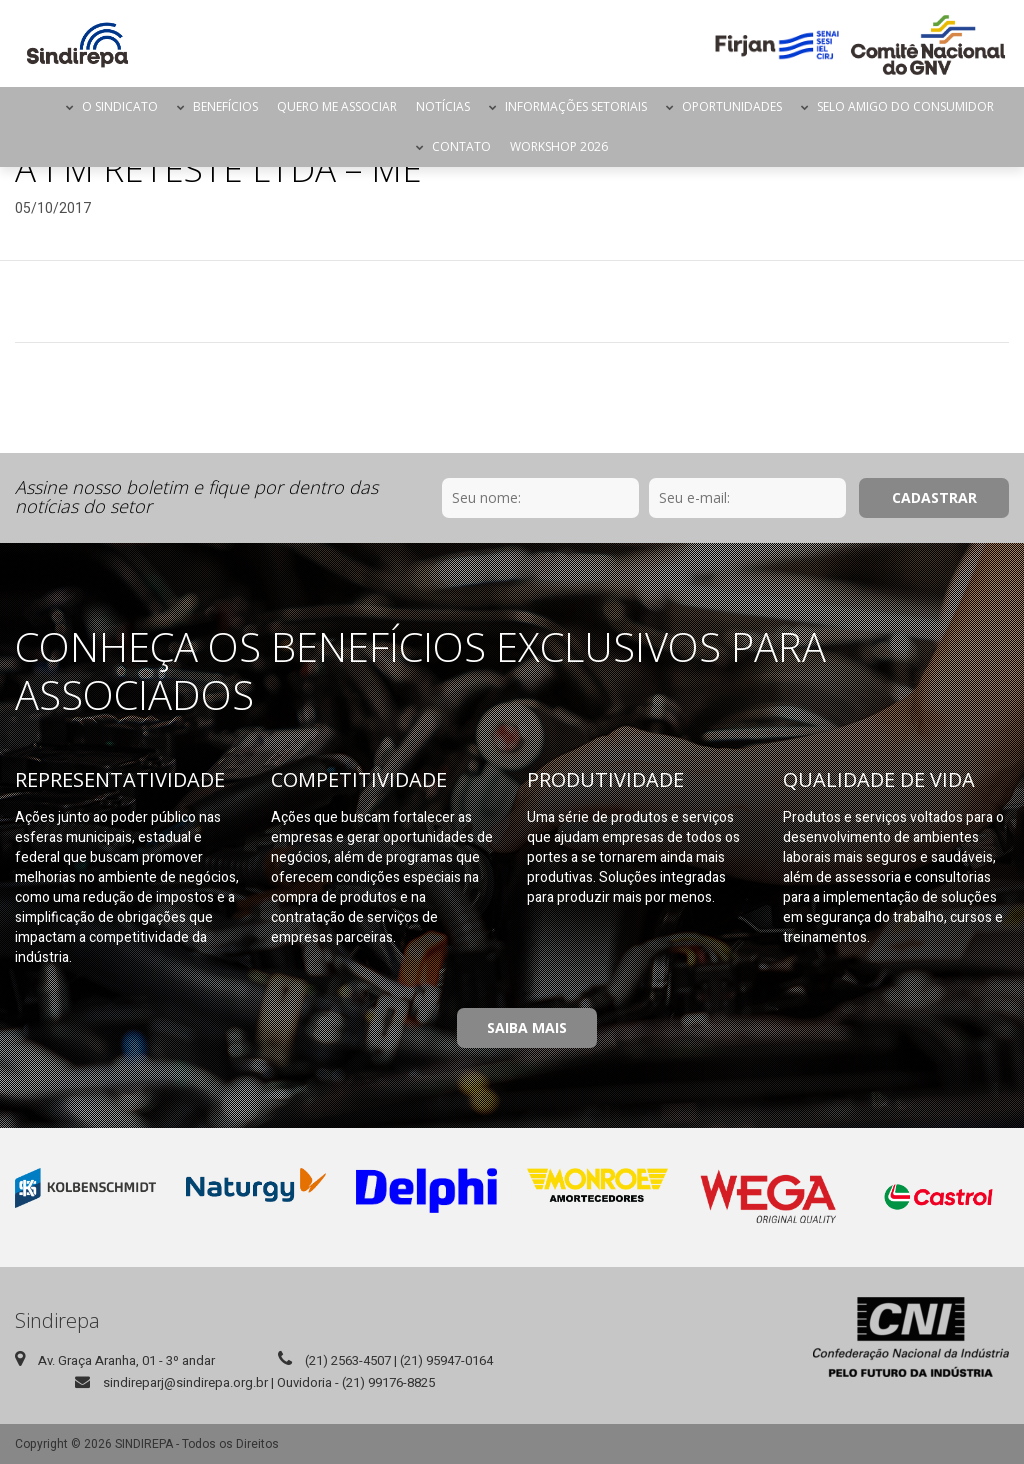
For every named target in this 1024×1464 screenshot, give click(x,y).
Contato (461, 146)
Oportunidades (732, 106)
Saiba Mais (527, 1027)
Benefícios (225, 106)
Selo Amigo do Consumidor (905, 106)
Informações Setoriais (576, 106)
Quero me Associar (337, 106)
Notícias (443, 106)
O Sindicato (120, 106)
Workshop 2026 (559, 146)
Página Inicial (39, 107)
